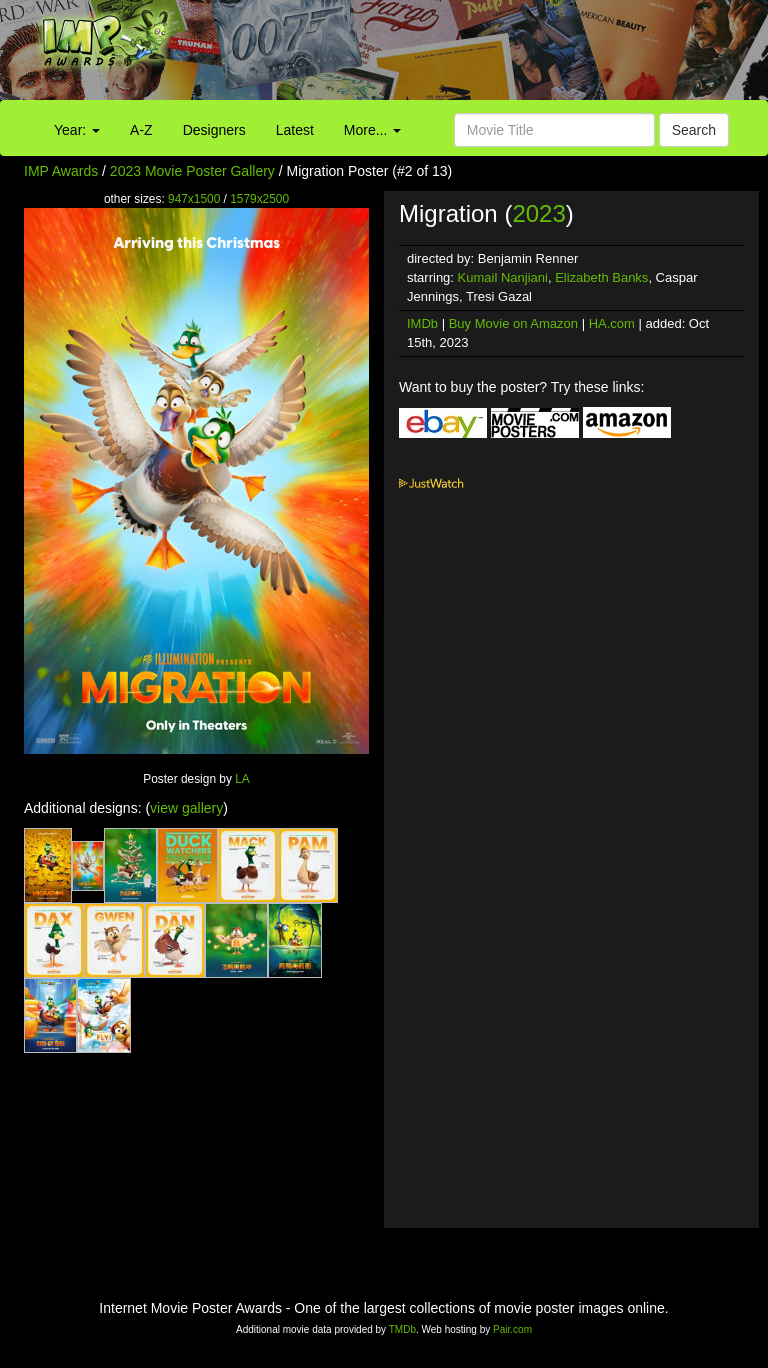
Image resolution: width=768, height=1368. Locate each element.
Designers (214, 130)
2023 (538, 213)
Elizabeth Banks (601, 277)
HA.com (612, 323)
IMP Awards (61, 171)
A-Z (141, 130)
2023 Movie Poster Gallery (192, 171)
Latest (295, 130)
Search (694, 130)
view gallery (186, 808)
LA (242, 779)
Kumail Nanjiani (503, 277)
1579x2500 (259, 199)
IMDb (422, 323)
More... (372, 130)
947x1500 (194, 199)
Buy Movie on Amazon (513, 323)
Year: (77, 130)
